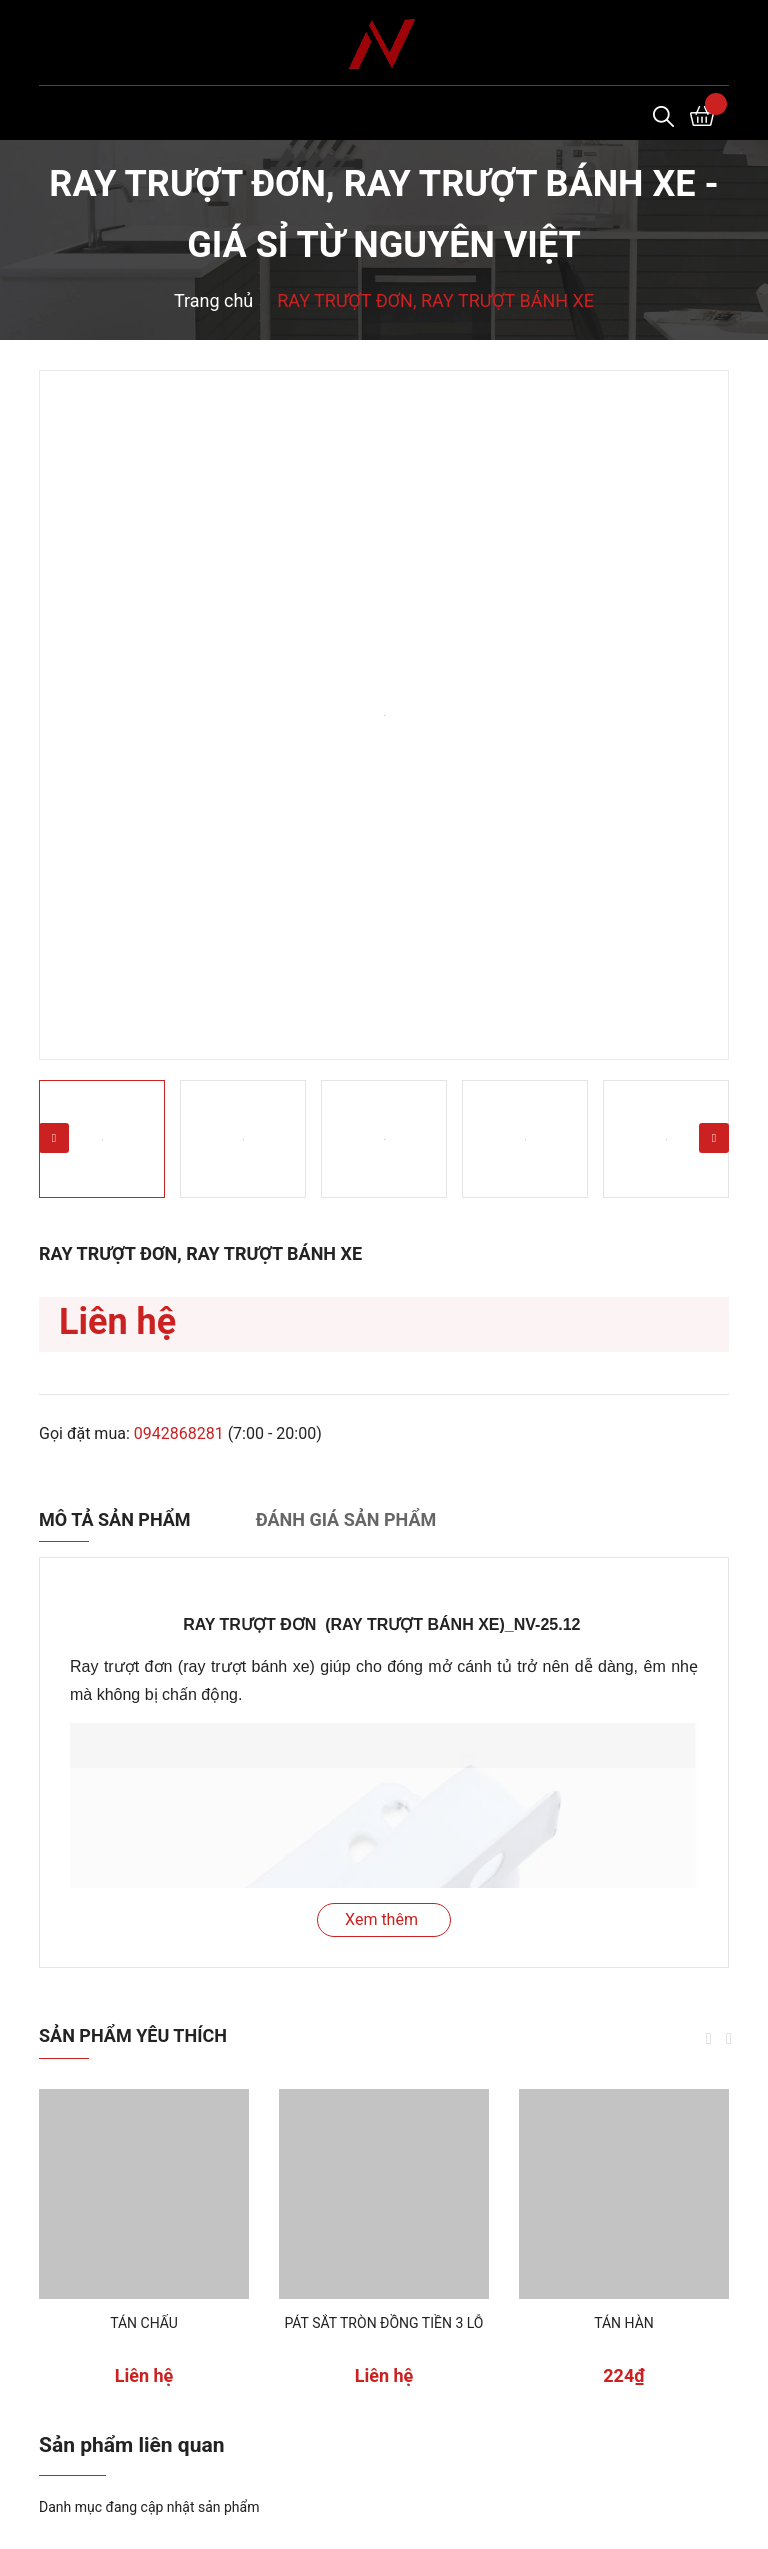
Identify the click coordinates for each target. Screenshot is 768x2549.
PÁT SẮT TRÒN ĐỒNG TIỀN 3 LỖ (383, 2323)
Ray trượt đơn (121, 1666)
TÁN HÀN (624, 2323)
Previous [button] (54, 1138)
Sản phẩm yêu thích (133, 2035)
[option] (384, 715)
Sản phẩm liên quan (131, 2445)
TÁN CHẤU (144, 2323)
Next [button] (714, 1138)
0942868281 (179, 1433)
